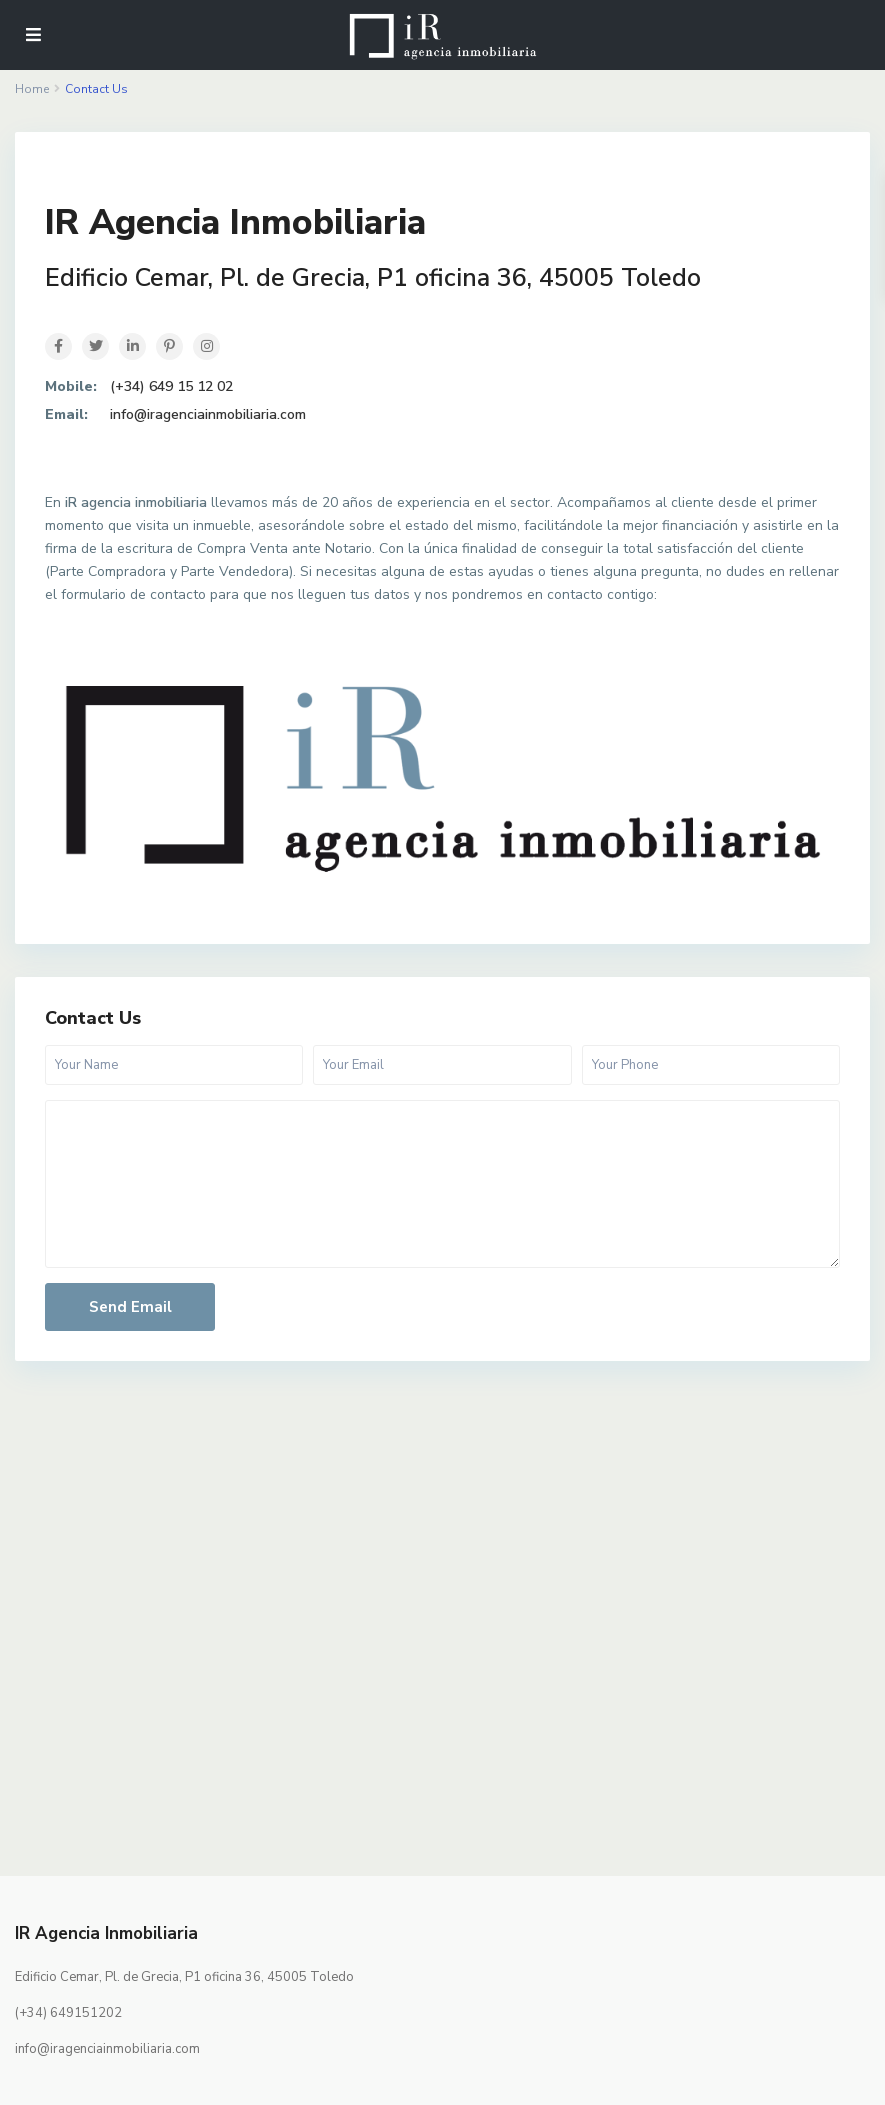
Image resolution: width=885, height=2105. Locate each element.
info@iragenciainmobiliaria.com (208, 414)
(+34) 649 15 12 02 (171, 386)
